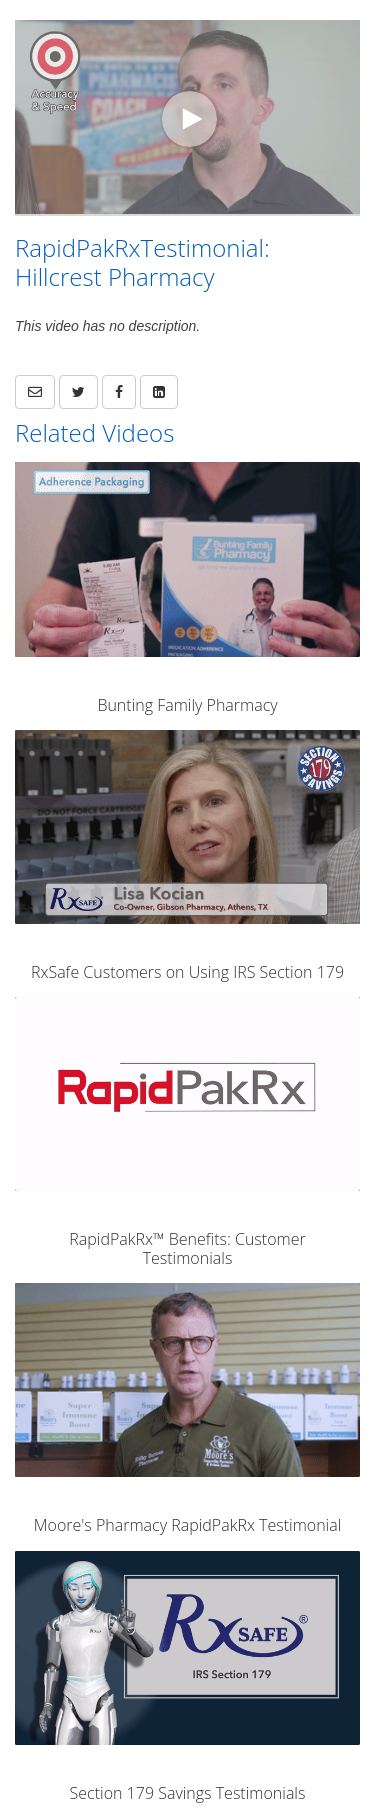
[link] (78, 392)
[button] (35, 392)
